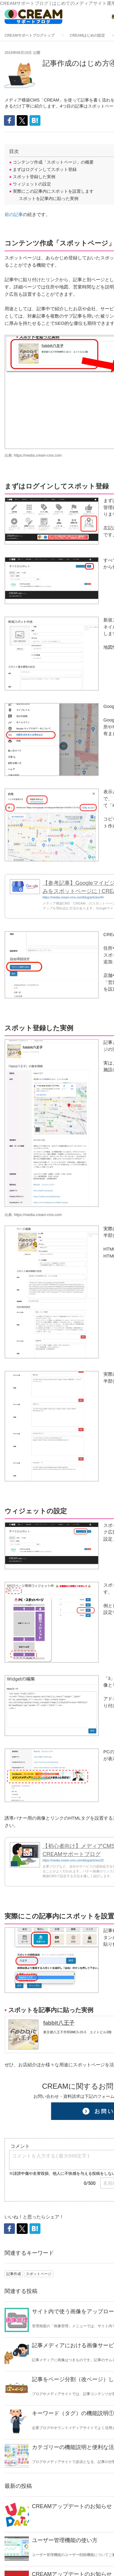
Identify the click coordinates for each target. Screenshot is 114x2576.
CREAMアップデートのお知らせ (72, 2506)
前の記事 (14, 214)
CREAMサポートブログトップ (29, 35)
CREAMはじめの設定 (87, 35)
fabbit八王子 (58, 2023)
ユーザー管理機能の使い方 (65, 2540)
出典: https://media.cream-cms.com (33, 455)
